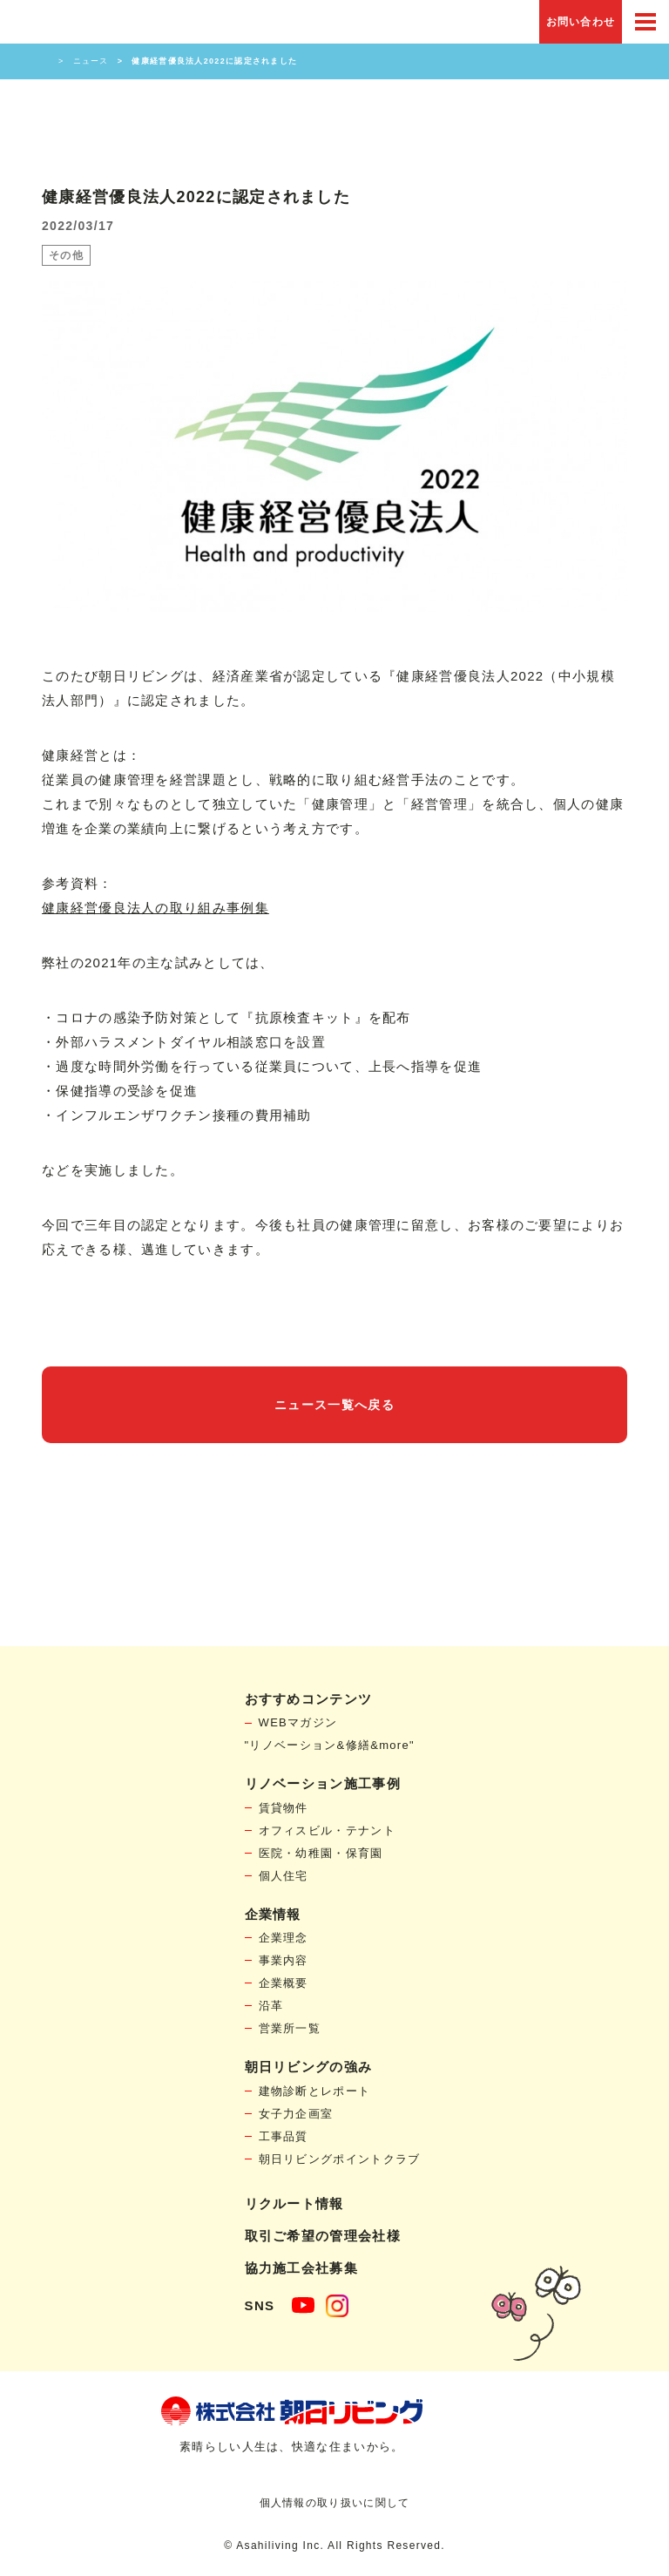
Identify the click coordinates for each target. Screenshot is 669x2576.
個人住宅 (283, 1875)
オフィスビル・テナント (327, 1830)
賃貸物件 (283, 1807)
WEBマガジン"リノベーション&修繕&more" (330, 1734)
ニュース (91, 61)
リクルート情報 (294, 2203)
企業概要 (283, 1983)
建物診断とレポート (315, 2091)
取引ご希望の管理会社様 (323, 2235)
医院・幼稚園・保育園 (321, 1853)
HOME (46, 61)
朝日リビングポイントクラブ (340, 2159)
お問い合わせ (581, 22)
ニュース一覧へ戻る (334, 1405)
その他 (66, 255)
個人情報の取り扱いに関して (335, 2503)
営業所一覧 (290, 2028)
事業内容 (283, 1960)
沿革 (271, 2005)
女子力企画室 (296, 2113)
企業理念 (283, 1937)
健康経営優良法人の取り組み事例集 (155, 907)
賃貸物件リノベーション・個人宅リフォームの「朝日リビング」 (64, 22)
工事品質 (283, 2136)
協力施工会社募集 (301, 2268)
